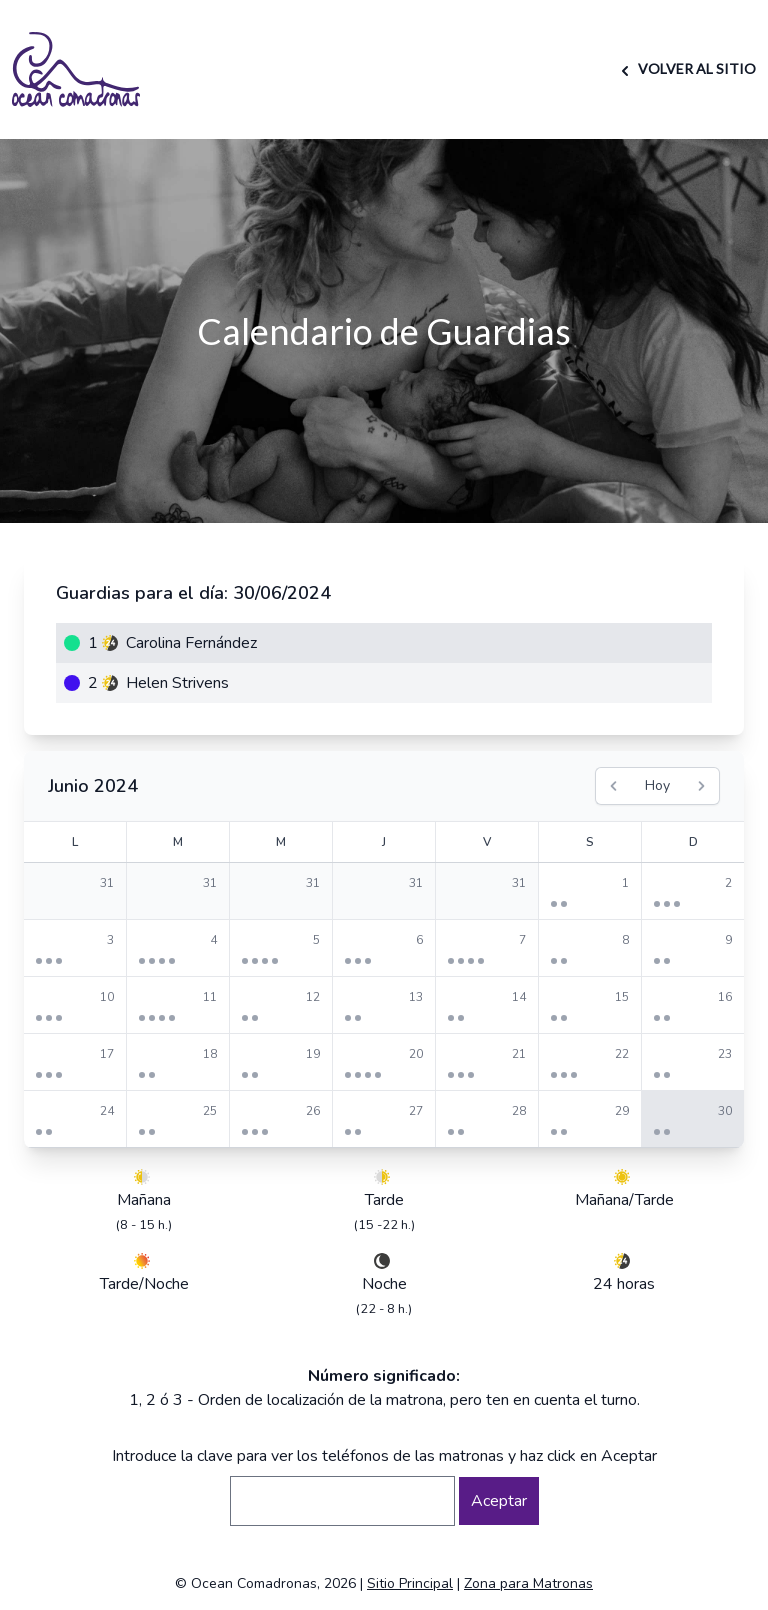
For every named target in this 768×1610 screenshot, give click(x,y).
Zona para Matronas (528, 1583)
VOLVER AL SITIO (685, 68)
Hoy (657, 785)
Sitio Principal (410, 1583)
